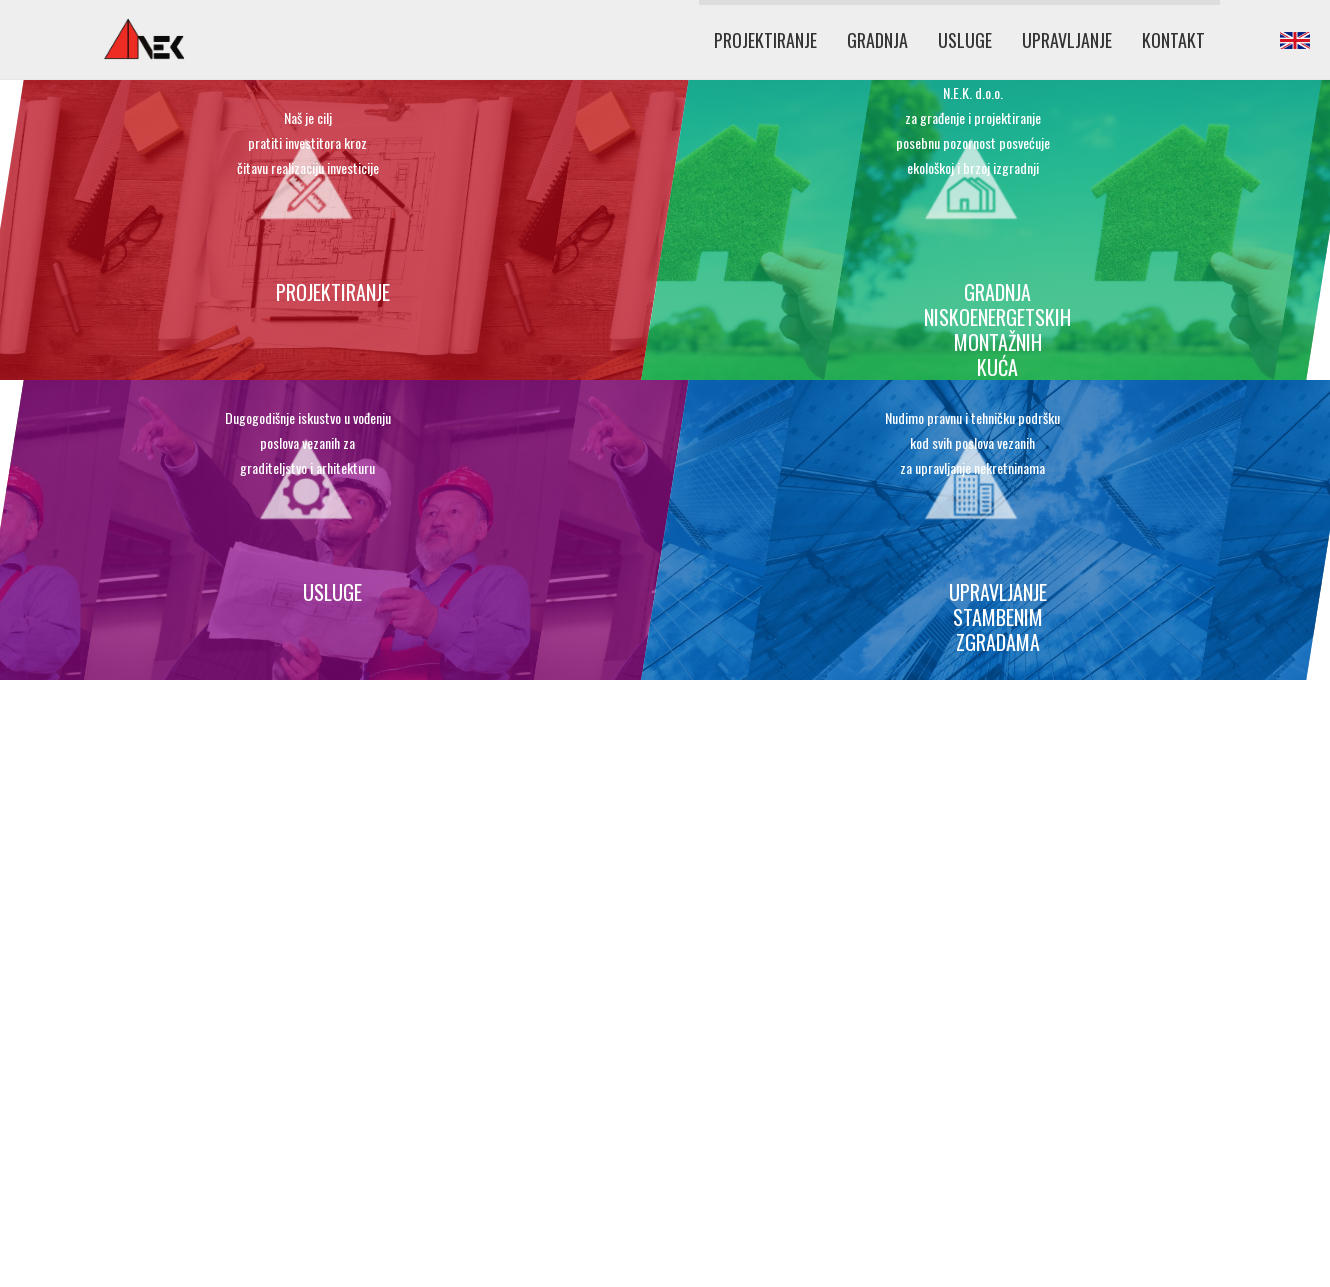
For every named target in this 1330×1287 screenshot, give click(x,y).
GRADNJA (877, 40)
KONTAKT (1173, 40)
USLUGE (965, 40)
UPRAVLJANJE (1067, 40)
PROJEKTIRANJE (765, 40)
